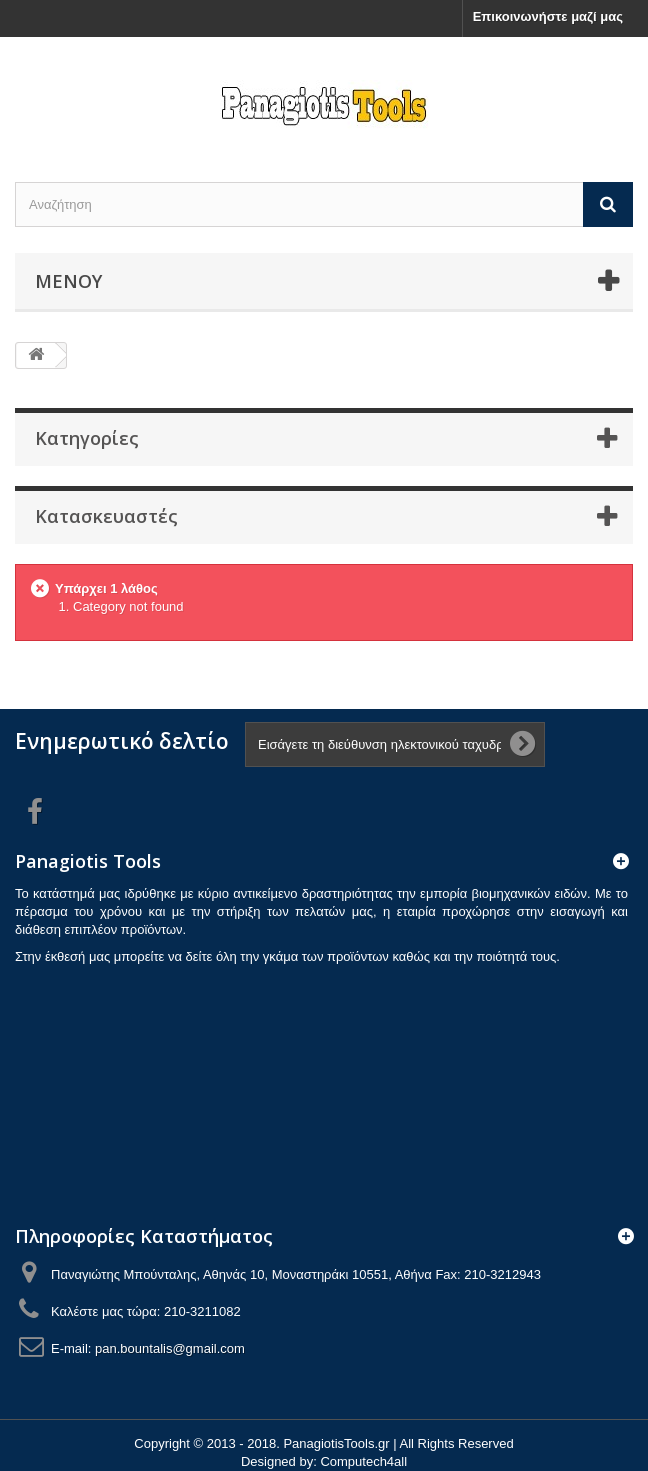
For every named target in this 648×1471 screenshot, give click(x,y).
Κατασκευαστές (106, 516)
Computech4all (363, 1461)
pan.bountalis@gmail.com (170, 1348)
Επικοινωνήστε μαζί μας (548, 16)
